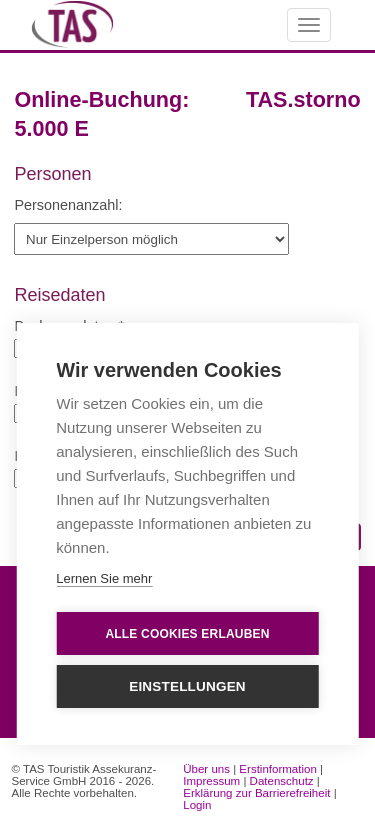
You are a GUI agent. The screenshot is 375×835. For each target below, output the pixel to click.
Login (197, 805)
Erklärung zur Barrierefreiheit (256, 793)
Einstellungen (187, 687)
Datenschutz (282, 781)
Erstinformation (277, 769)
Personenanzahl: (68, 205)
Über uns (206, 769)
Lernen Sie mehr (104, 579)
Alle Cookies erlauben (187, 634)
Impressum (211, 781)
